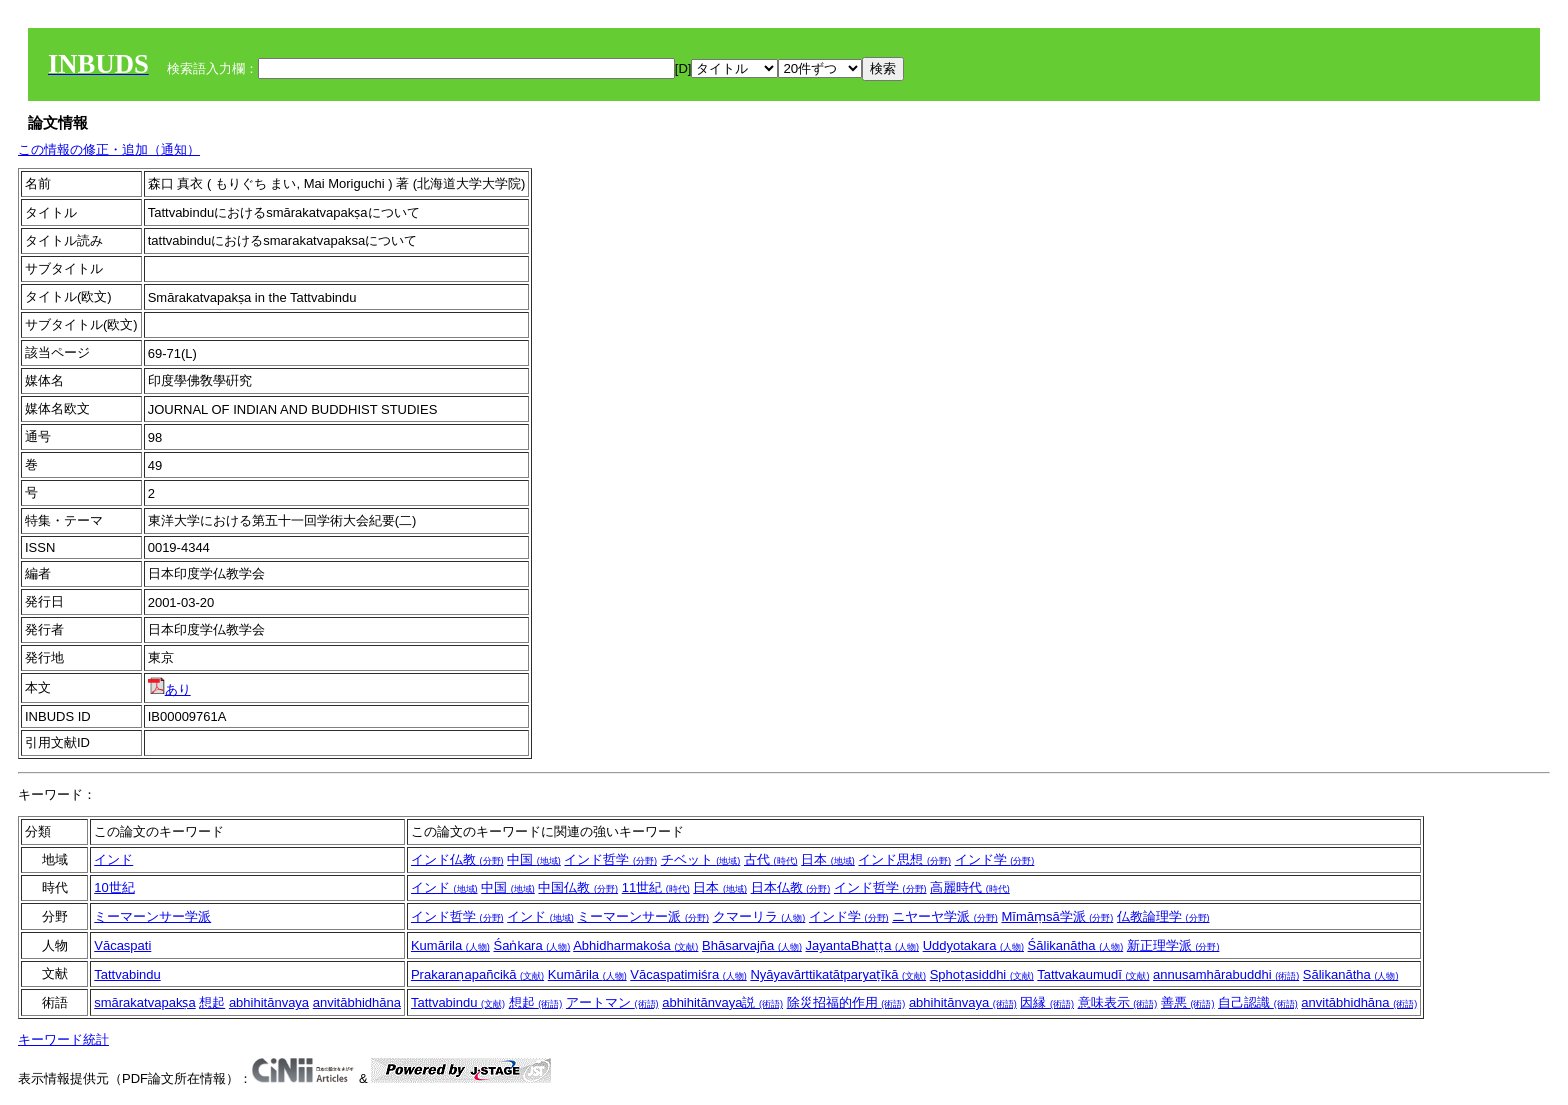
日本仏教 (791, 887)
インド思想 (904, 859)
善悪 (1188, 1002)
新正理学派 (1173, 945)
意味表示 (1118, 1002)
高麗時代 (970, 887)
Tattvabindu (127, 974)
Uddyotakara (973, 945)
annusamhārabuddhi (1226, 974)
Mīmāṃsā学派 (1057, 916)
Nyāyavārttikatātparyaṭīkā (838, 974)
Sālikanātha (1351, 974)
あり (169, 689)
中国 (534, 859)
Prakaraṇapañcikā (477, 974)
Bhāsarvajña (752, 945)
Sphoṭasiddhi (982, 974)
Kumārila (450, 945)
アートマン (612, 1002)
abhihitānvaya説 (722, 1002)
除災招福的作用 (846, 1002)
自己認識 (1258, 1002)
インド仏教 (457, 859)
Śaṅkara (531, 945)
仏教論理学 (1163, 916)
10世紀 (114, 887)
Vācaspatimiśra (688, 974)
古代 (771, 859)
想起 (212, 1002)
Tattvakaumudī (1093, 974)
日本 (828, 859)
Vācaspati (122, 945)
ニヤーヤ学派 (945, 916)
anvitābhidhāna (357, 1002)
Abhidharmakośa (635, 945)
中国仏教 (578, 887)
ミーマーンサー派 (643, 916)
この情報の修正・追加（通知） (109, 149)
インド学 (995, 859)
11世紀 (656, 887)
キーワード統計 (63, 1039)
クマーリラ (759, 916)
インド (113, 859)
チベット (701, 859)
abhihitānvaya (269, 1002)
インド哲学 (610, 859)
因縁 (1047, 1002)
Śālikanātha (1076, 945)
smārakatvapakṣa (144, 1002)
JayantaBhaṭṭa (863, 945)
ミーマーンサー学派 (152, 916)
